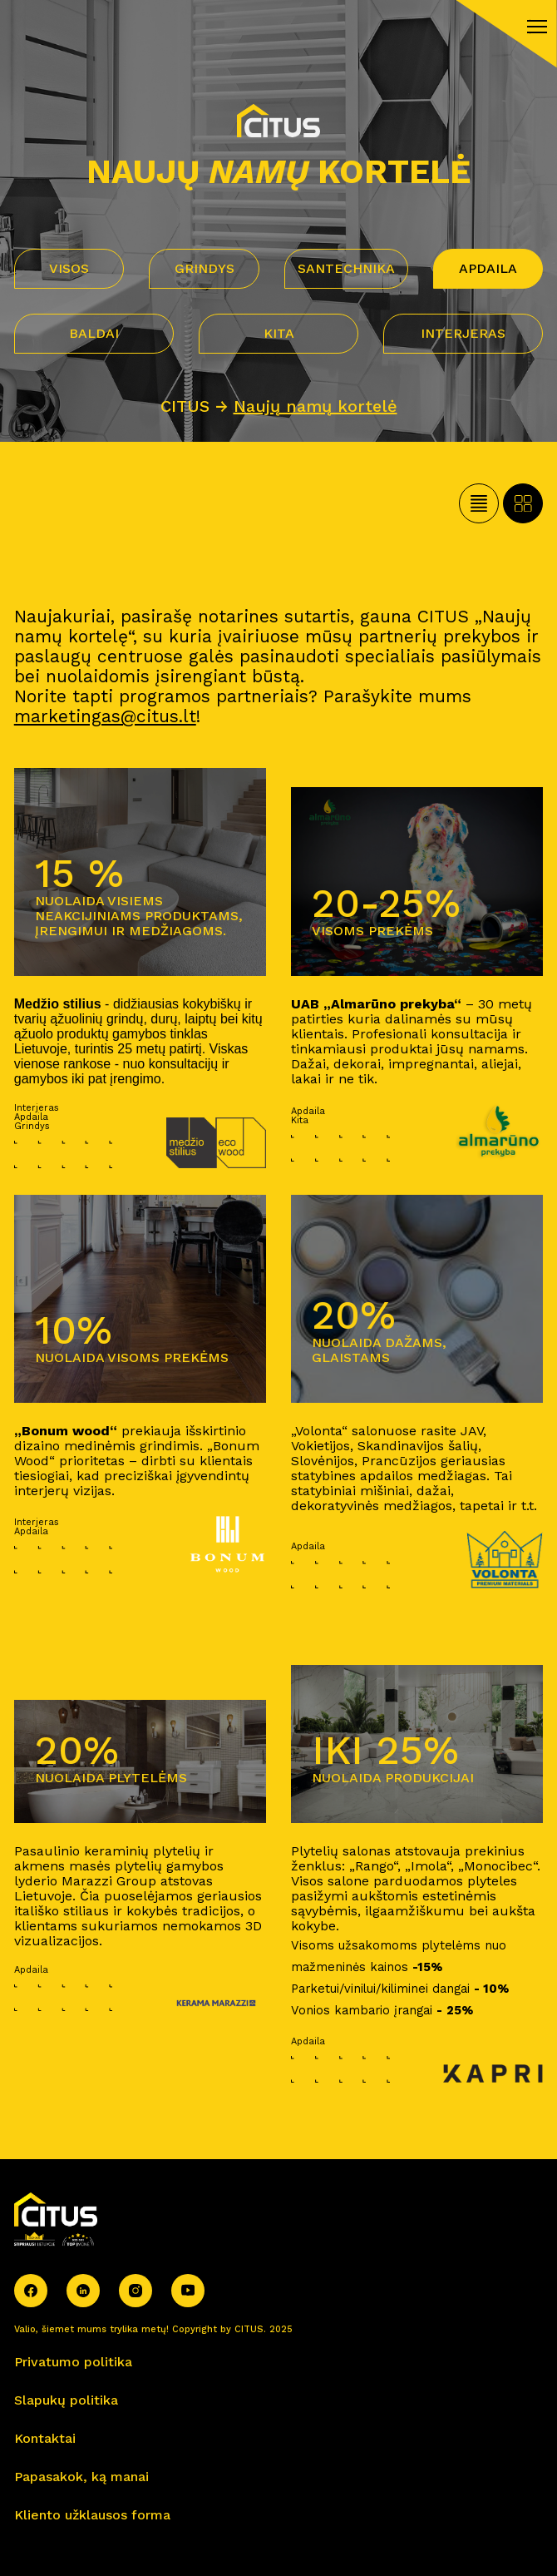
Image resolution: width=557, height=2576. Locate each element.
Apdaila (488, 268)
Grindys (204, 268)
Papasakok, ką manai (81, 2476)
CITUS (184, 406)
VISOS (69, 268)
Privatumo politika (73, 2362)
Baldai (94, 333)
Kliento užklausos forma (92, 2515)
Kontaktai (45, 2438)
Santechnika (346, 268)
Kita (279, 333)
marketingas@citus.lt (105, 716)
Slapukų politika (66, 2400)
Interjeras (463, 333)
